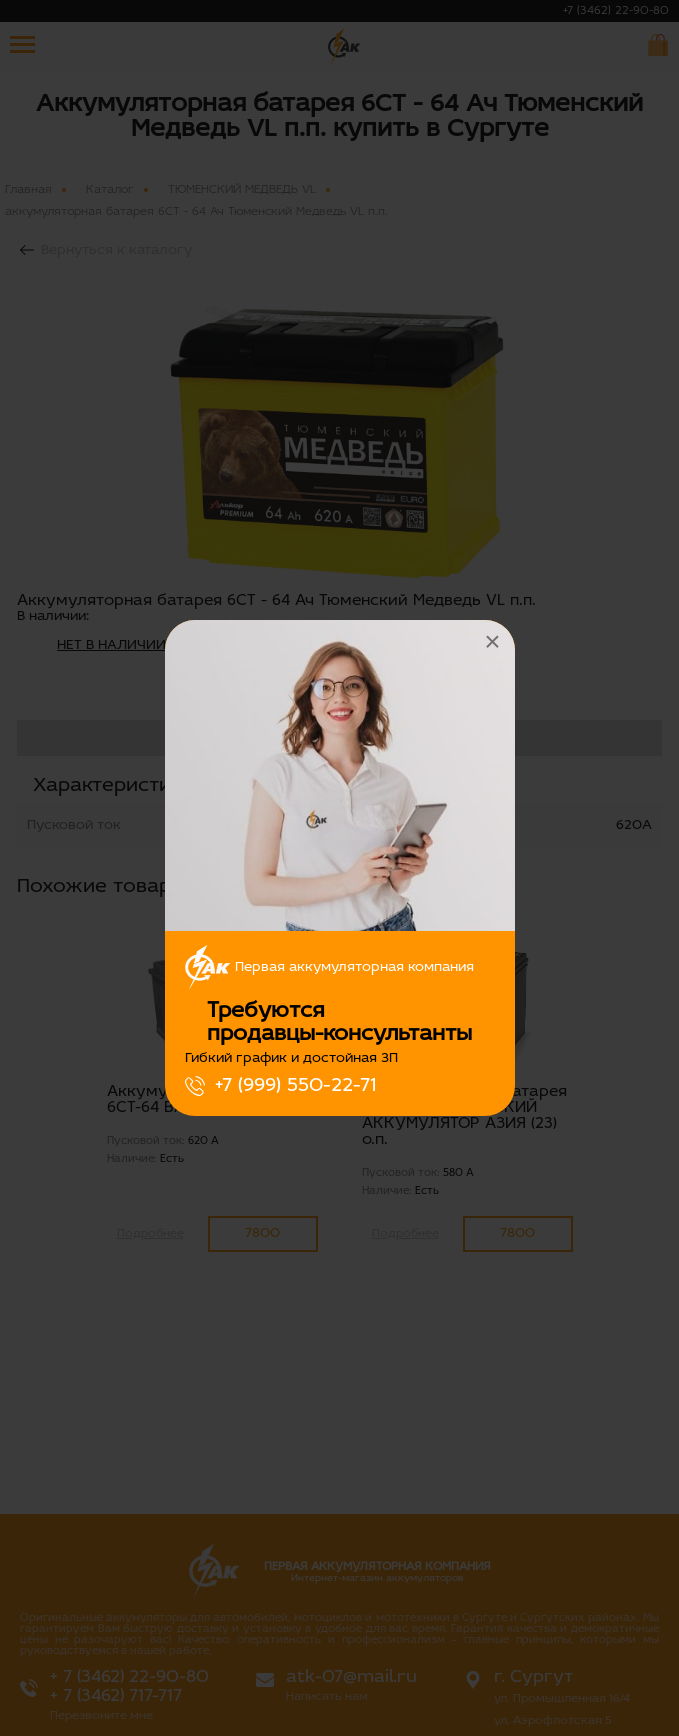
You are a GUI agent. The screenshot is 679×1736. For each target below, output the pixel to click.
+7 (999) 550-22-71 (295, 1086)
